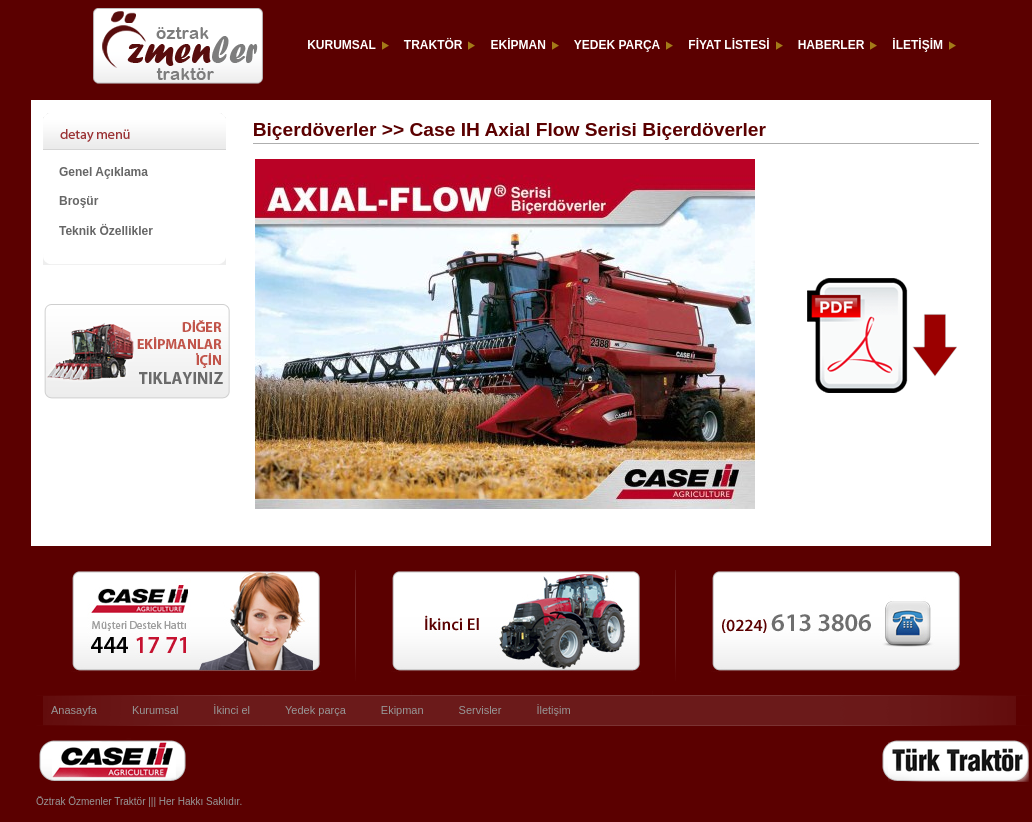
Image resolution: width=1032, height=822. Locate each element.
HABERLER (831, 45)
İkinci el (231, 710)
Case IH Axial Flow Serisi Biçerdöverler (143, 131)
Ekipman (402, 710)
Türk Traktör (910, 782)
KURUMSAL (341, 45)
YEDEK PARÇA (617, 45)
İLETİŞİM (917, 45)
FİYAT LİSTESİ (728, 45)
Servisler (480, 710)
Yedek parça (315, 710)
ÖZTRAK (156, 45)
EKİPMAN (517, 45)
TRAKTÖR (433, 45)
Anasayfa (74, 710)
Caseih (54, 782)
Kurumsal (155, 710)
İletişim (553, 710)
